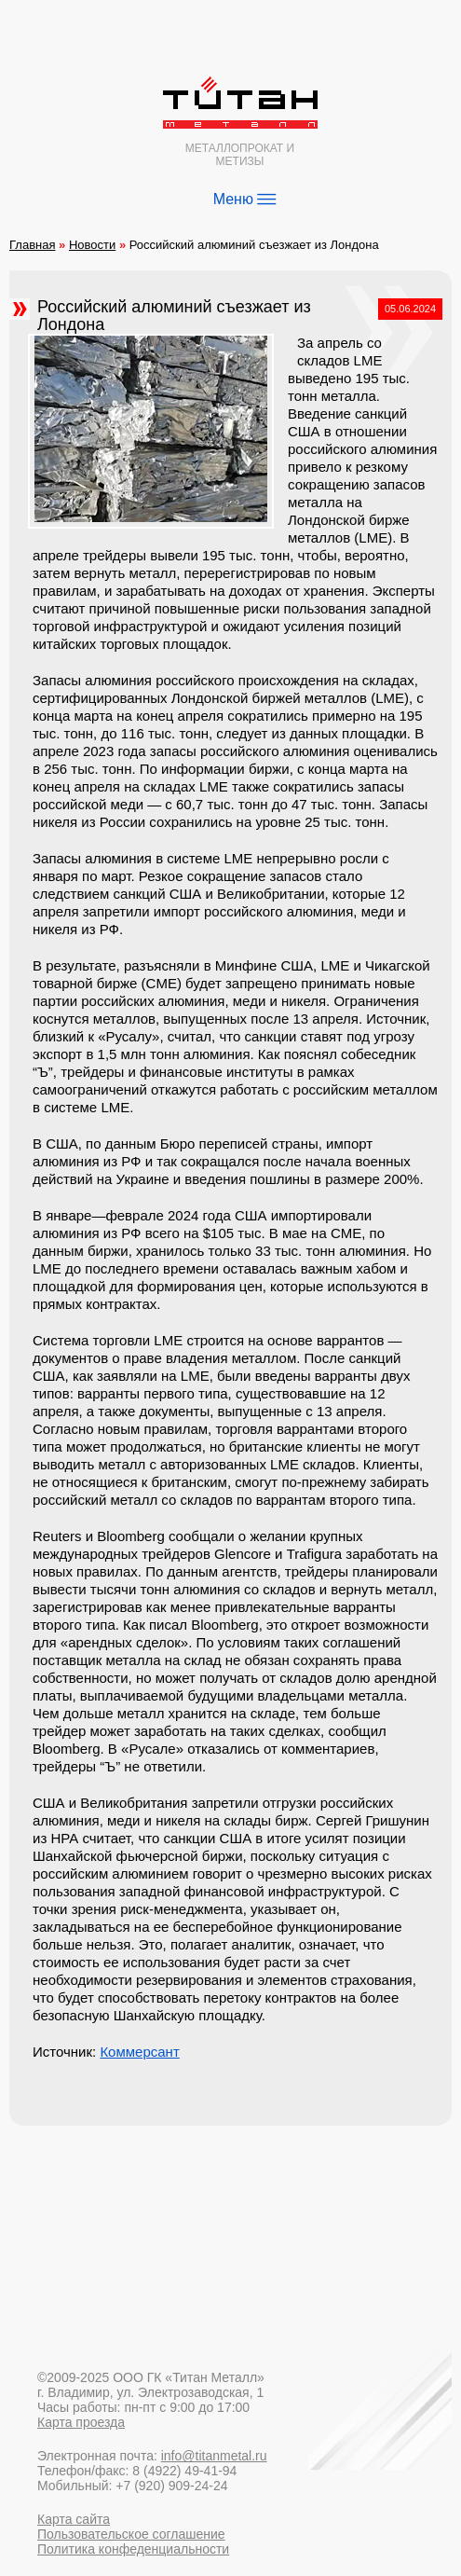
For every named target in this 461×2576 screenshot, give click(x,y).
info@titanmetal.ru (214, 2455)
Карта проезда (81, 2422)
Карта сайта (73, 2519)
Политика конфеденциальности (133, 2549)
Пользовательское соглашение (131, 2534)
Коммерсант (139, 2051)
